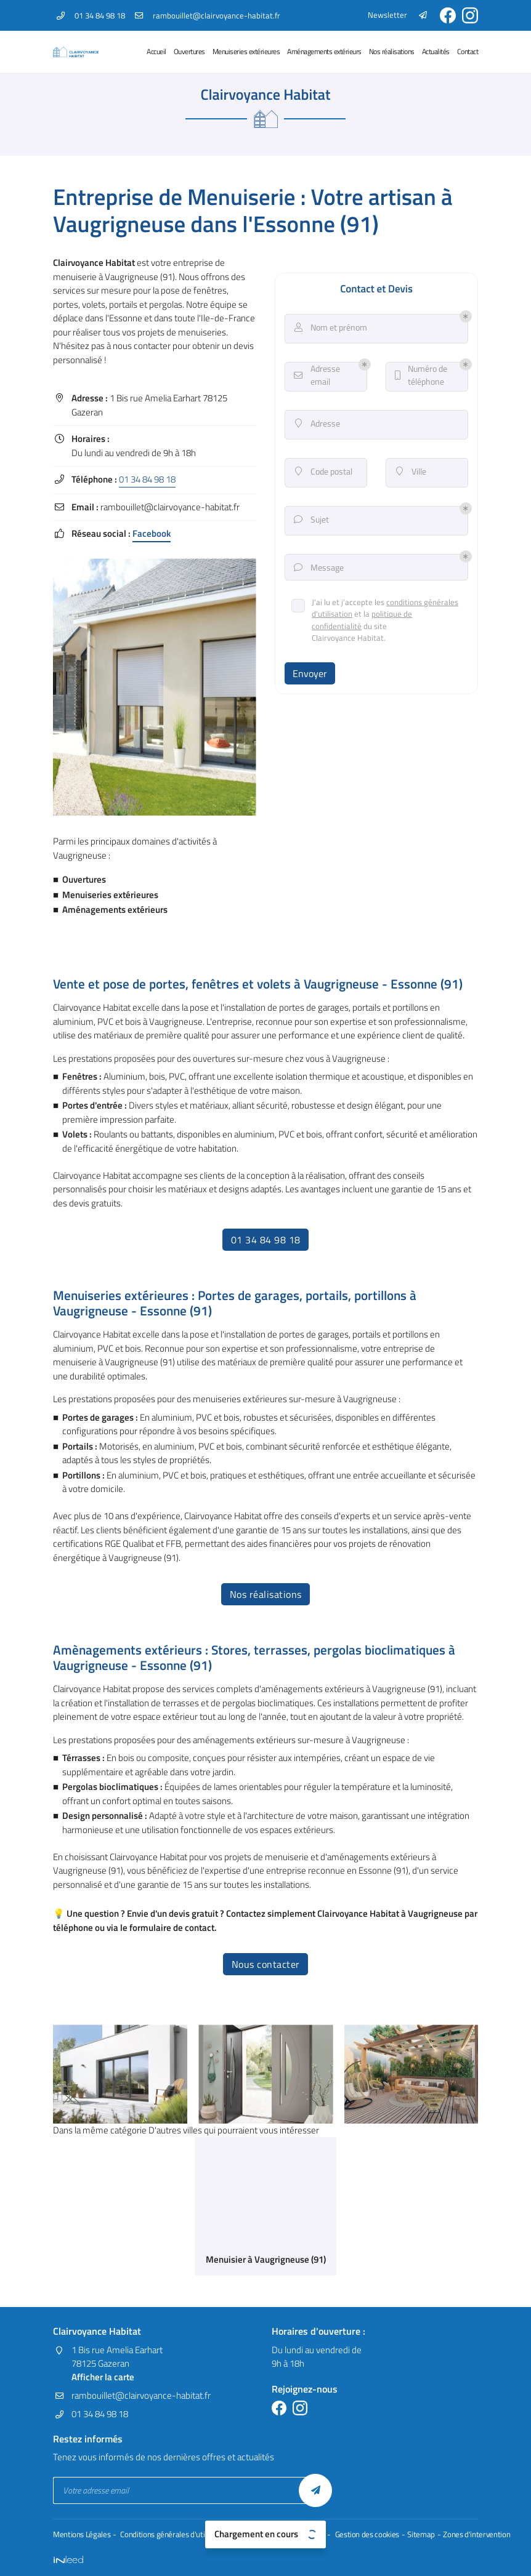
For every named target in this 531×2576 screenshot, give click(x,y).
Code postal (323, 474)
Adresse (317, 426)
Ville (411, 474)
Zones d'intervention (466, 2535)
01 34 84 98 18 (147, 479)
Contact (468, 51)
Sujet (311, 522)
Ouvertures (189, 51)
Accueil (156, 51)
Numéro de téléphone (421, 377)
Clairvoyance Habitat (94, 262)
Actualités (436, 51)
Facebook (151, 533)
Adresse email (317, 377)
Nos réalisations (392, 51)
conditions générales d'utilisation (370, 612)
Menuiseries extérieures (246, 51)
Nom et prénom (330, 330)
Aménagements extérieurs (324, 51)
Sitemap (412, 2535)
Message (319, 570)
